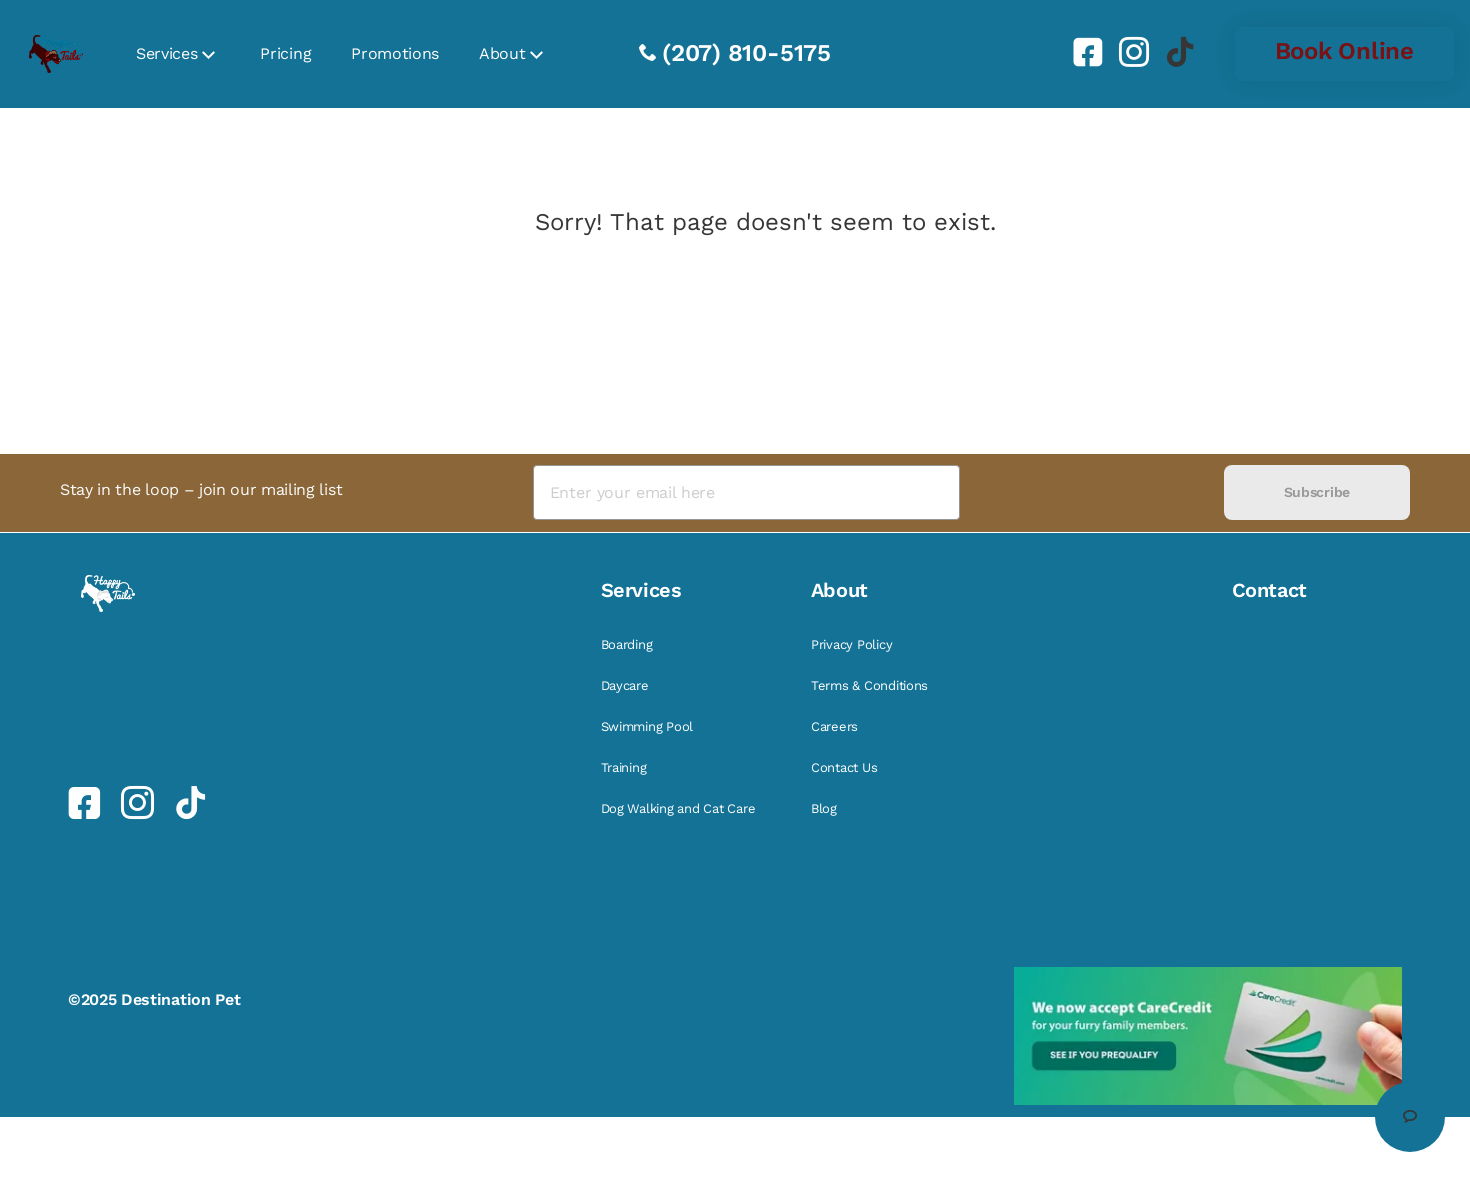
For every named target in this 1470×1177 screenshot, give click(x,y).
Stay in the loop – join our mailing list (201, 489)
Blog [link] (824, 808)
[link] (1080, 52)
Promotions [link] (395, 53)
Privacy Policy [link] (851, 644)
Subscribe (1317, 492)
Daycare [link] (625, 685)
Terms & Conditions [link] (869, 685)
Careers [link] (834, 726)
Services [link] (166, 53)
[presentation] (1091, 492)
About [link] (502, 53)
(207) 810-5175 (746, 53)
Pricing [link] (285, 53)
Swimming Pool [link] (647, 726)
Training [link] (624, 767)
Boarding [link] (627, 644)
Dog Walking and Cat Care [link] (678, 808)
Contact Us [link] (844, 767)
